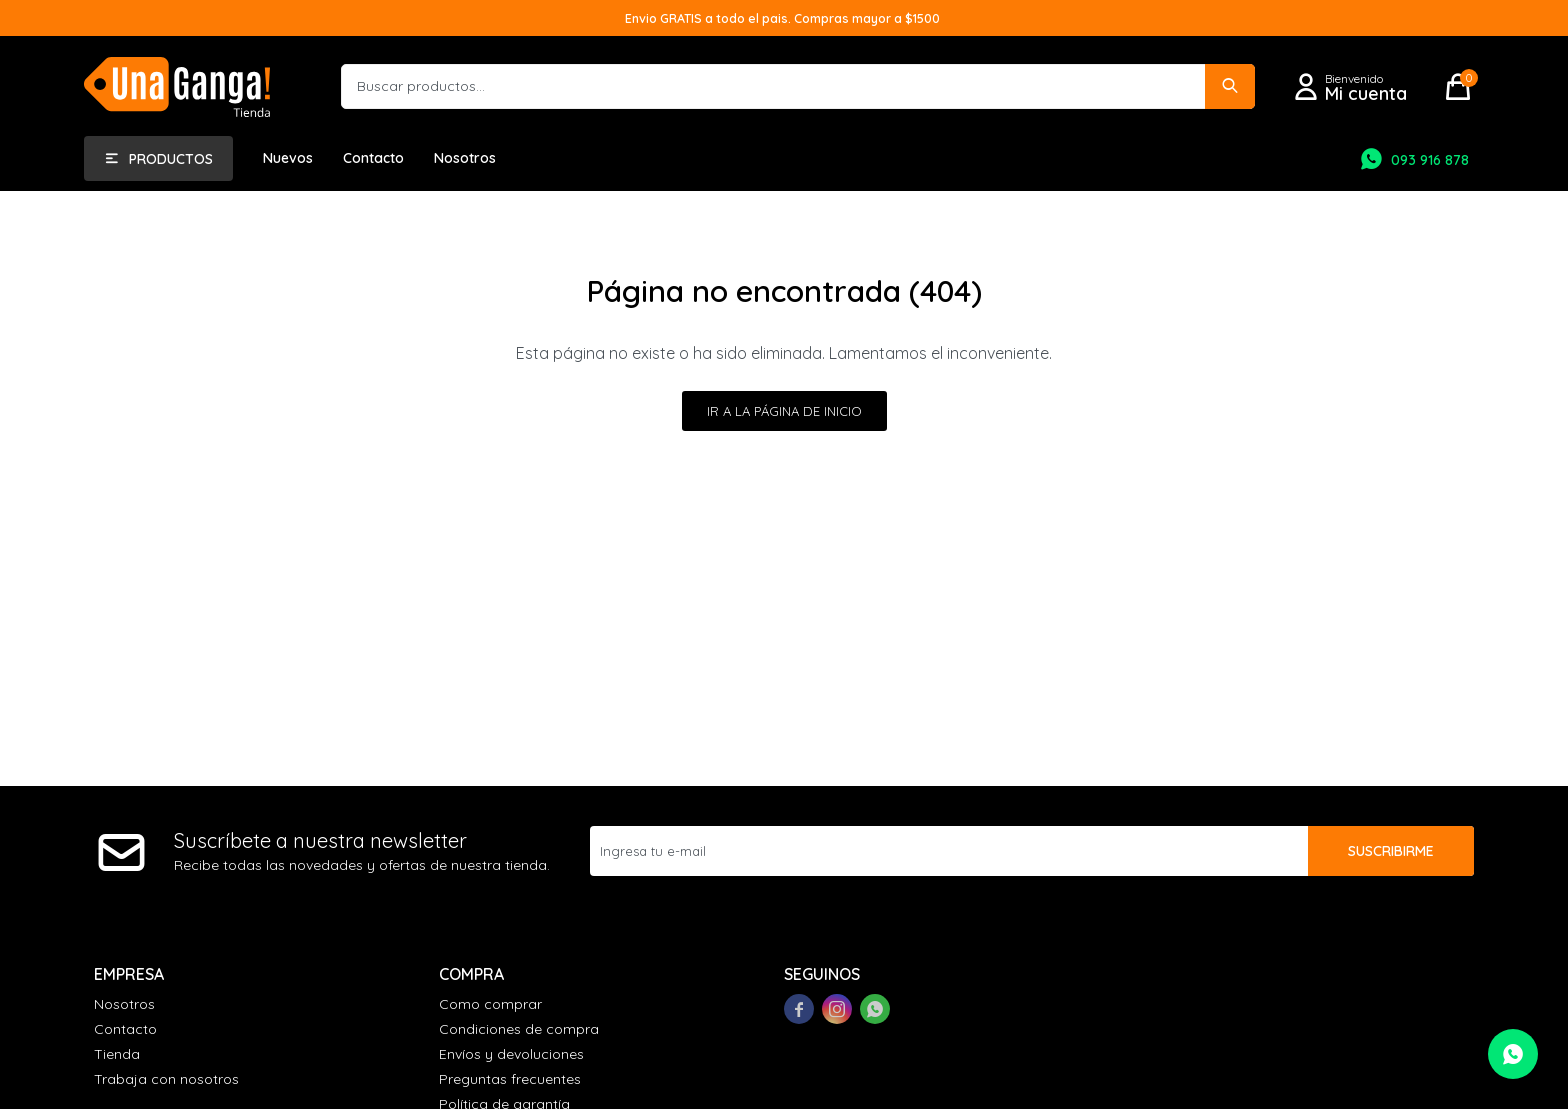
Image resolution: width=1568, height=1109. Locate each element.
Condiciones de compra (519, 1029)
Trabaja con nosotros (166, 1079)
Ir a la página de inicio (784, 411)
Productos (171, 159)
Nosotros (465, 158)
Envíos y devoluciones (511, 1054)
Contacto (373, 158)
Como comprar (490, 1004)
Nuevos (288, 158)
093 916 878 (1430, 160)
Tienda (117, 1054)
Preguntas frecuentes (510, 1079)
